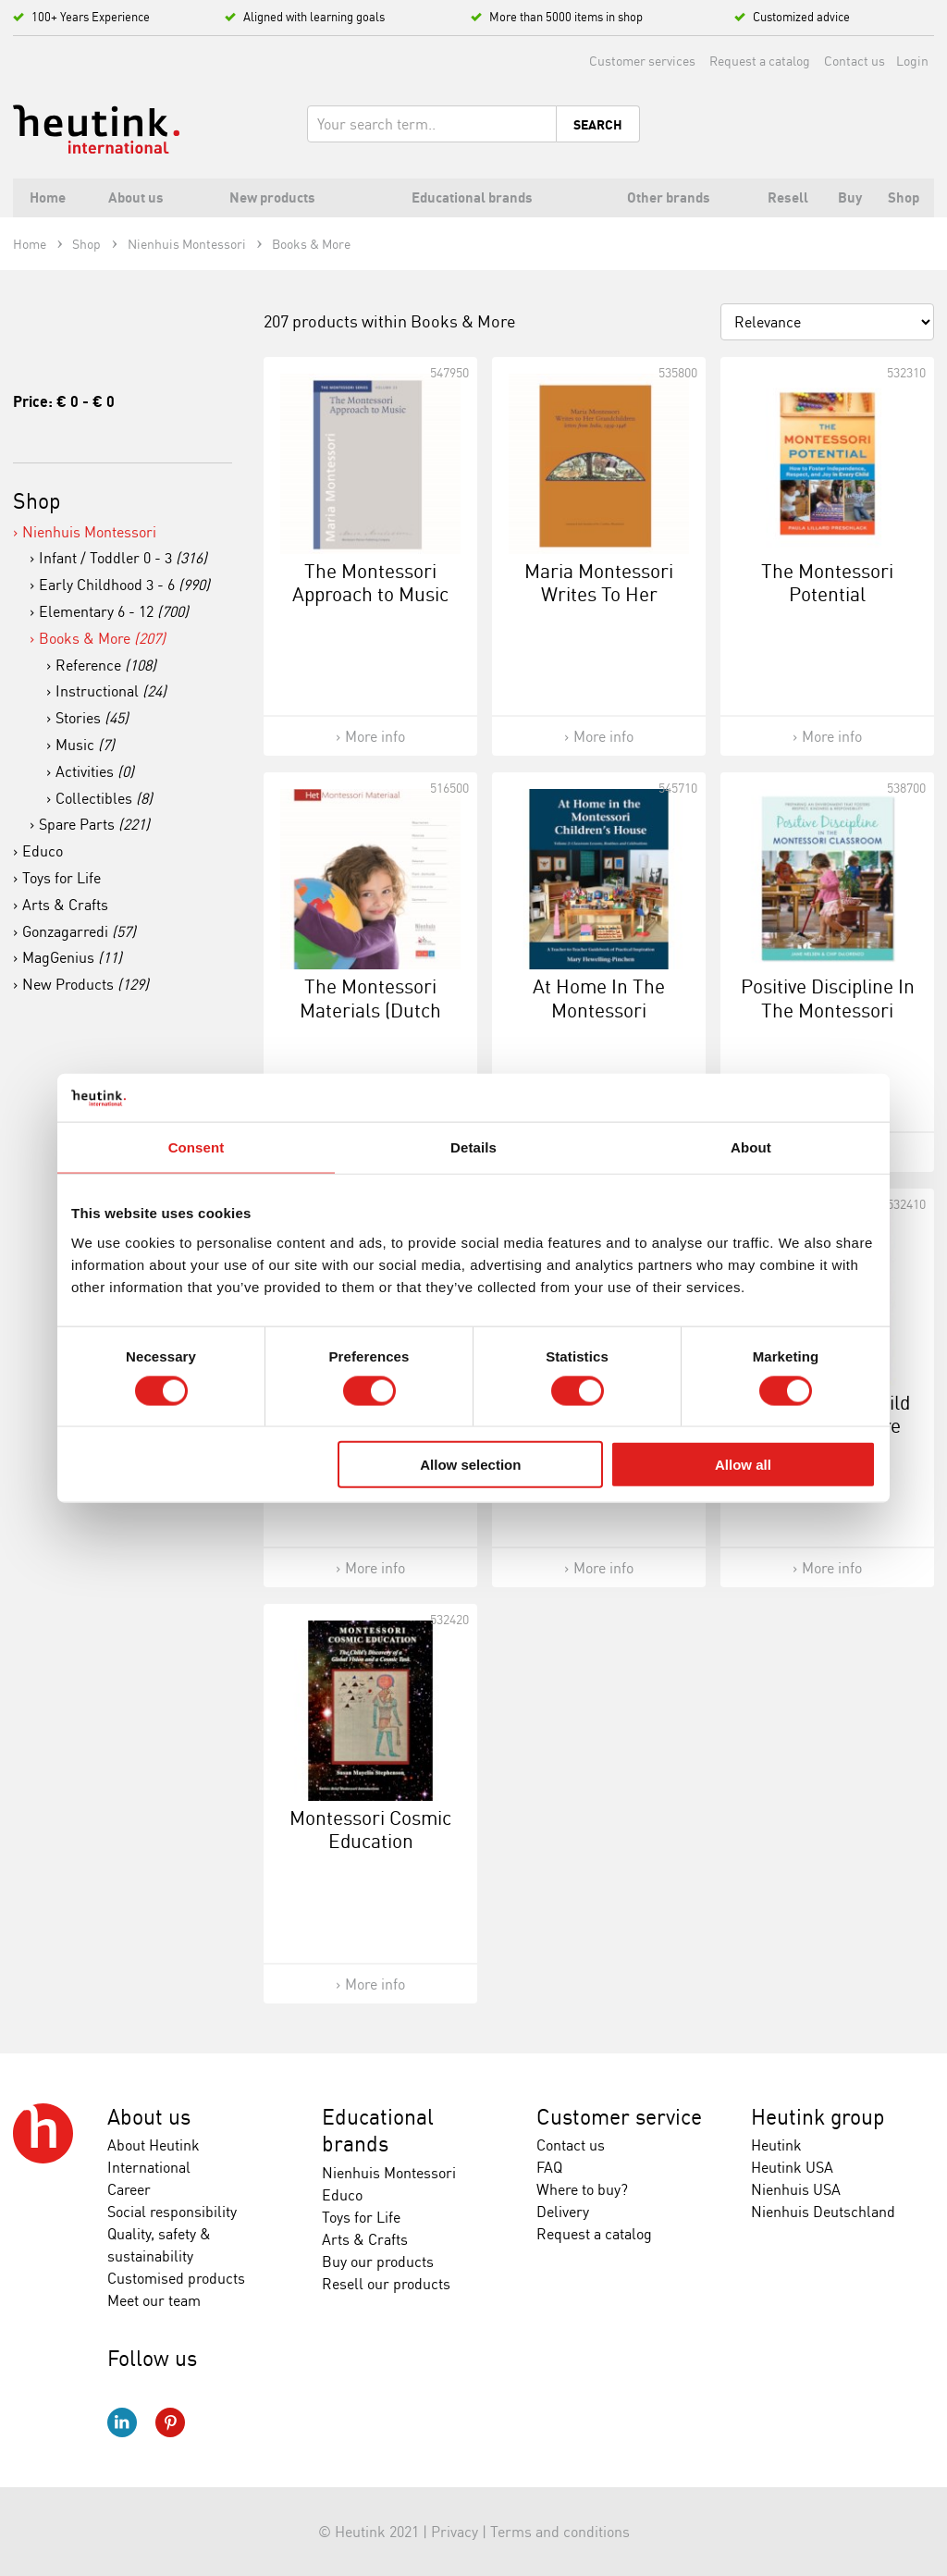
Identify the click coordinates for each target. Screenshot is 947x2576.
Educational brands (378, 2130)
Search (597, 125)
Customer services (642, 60)
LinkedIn (122, 2422)
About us (149, 2116)
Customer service (619, 2116)
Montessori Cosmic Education (370, 1829)
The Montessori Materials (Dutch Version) (370, 1009)
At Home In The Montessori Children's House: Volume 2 (598, 1021)
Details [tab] (473, 1147)
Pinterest (170, 2422)
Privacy (454, 2531)
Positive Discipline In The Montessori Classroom (828, 1009)
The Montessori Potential (827, 582)
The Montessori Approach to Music (370, 582)
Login (912, 60)
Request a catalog (759, 60)
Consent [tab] (196, 1147)
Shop (37, 500)
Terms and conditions (560, 2531)
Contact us (854, 60)
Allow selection (470, 1465)
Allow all (743, 1465)
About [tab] (751, 1147)
